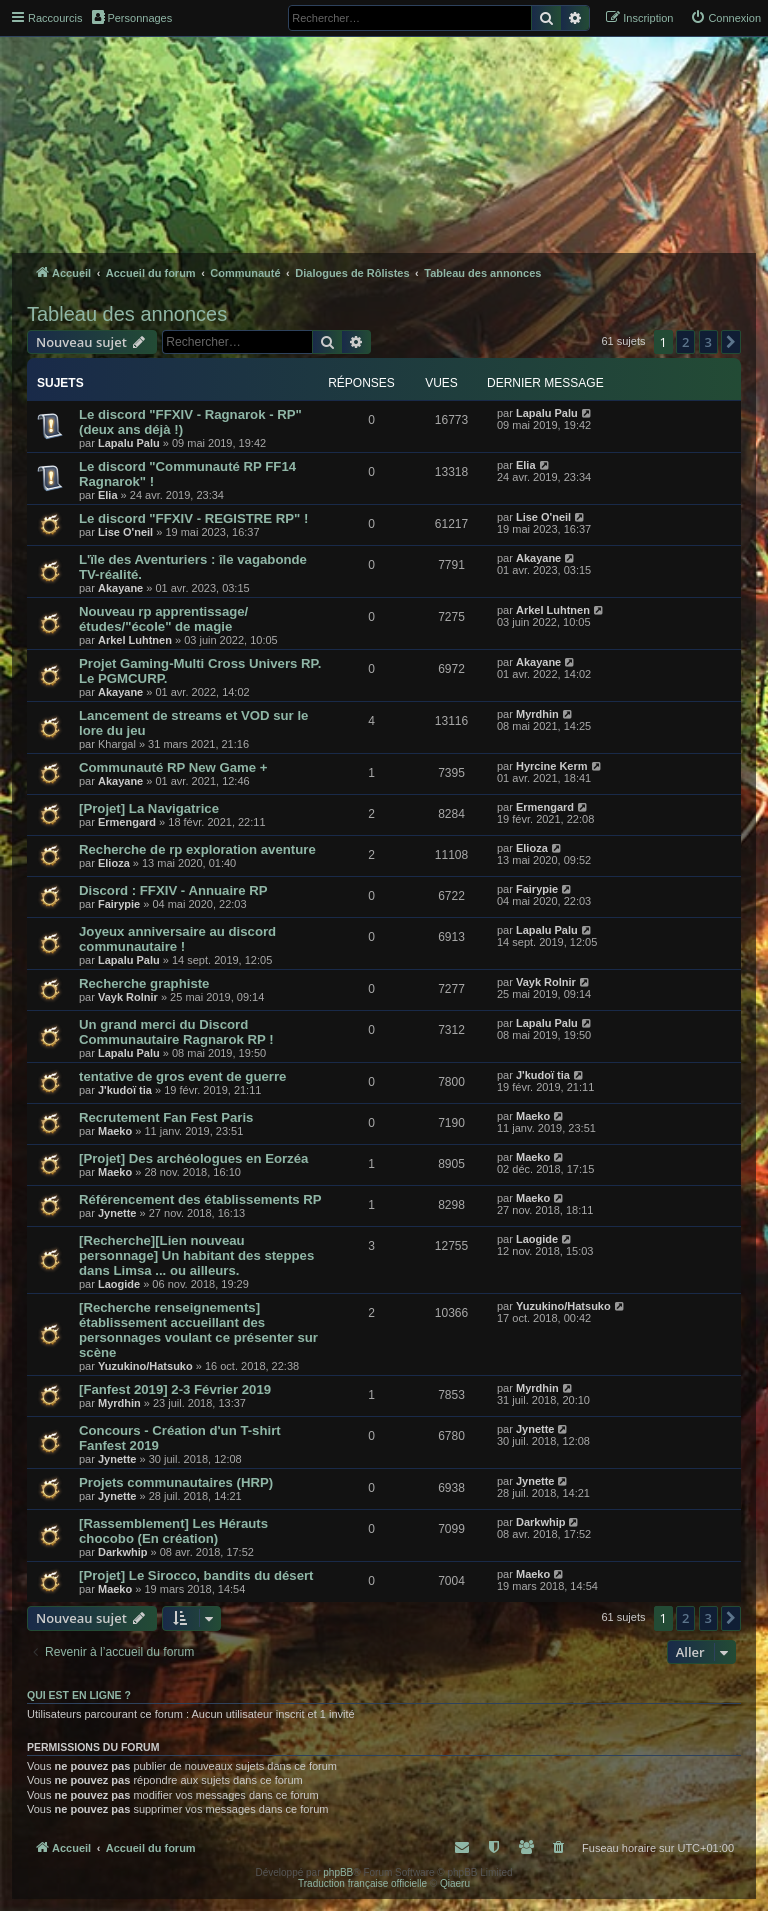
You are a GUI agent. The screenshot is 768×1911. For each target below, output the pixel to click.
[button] (731, 342)
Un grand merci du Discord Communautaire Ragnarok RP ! (176, 1032)
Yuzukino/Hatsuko (145, 1366)
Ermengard (127, 822)
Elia (108, 495)
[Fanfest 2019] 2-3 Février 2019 (175, 1389)
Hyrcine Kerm (552, 766)
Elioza (114, 863)
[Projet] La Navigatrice (149, 808)
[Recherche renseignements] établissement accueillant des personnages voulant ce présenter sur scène (198, 1330)
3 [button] (708, 342)
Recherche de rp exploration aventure (197, 849)
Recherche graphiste (144, 983)
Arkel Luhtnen (135, 640)
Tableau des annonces (127, 314)
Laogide (119, 1284)
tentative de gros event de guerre (182, 1076)
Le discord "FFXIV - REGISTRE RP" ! (193, 518)
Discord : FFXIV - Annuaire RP (173, 890)
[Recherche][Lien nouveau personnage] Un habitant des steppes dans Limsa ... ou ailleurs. (196, 1255)
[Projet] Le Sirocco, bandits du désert (196, 1575)
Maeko (115, 1131)
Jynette (117, 1213)
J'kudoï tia (125, 1090)
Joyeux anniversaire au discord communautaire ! (177, 939)
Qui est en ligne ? (79, 1695)
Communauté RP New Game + (173, 767)
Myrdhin (537, 714)
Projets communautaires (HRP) (176, 1482)
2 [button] (685, 342)
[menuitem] (725, 18)
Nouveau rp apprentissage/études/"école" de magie (163, 619)
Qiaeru (455, 1883)
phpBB (338, 1872)
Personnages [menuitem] (132, 17)
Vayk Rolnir (128, 997)
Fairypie (119, 904)
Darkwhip (123, 1552)
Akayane (120, 588)
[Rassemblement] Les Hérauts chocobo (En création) (173, 1531)
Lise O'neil (125, 532)
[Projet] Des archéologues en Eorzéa (193, 1158)
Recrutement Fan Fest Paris (166, 1117)
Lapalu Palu (129, 443)
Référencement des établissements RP (200, 1199)
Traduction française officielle (362, 1883)
